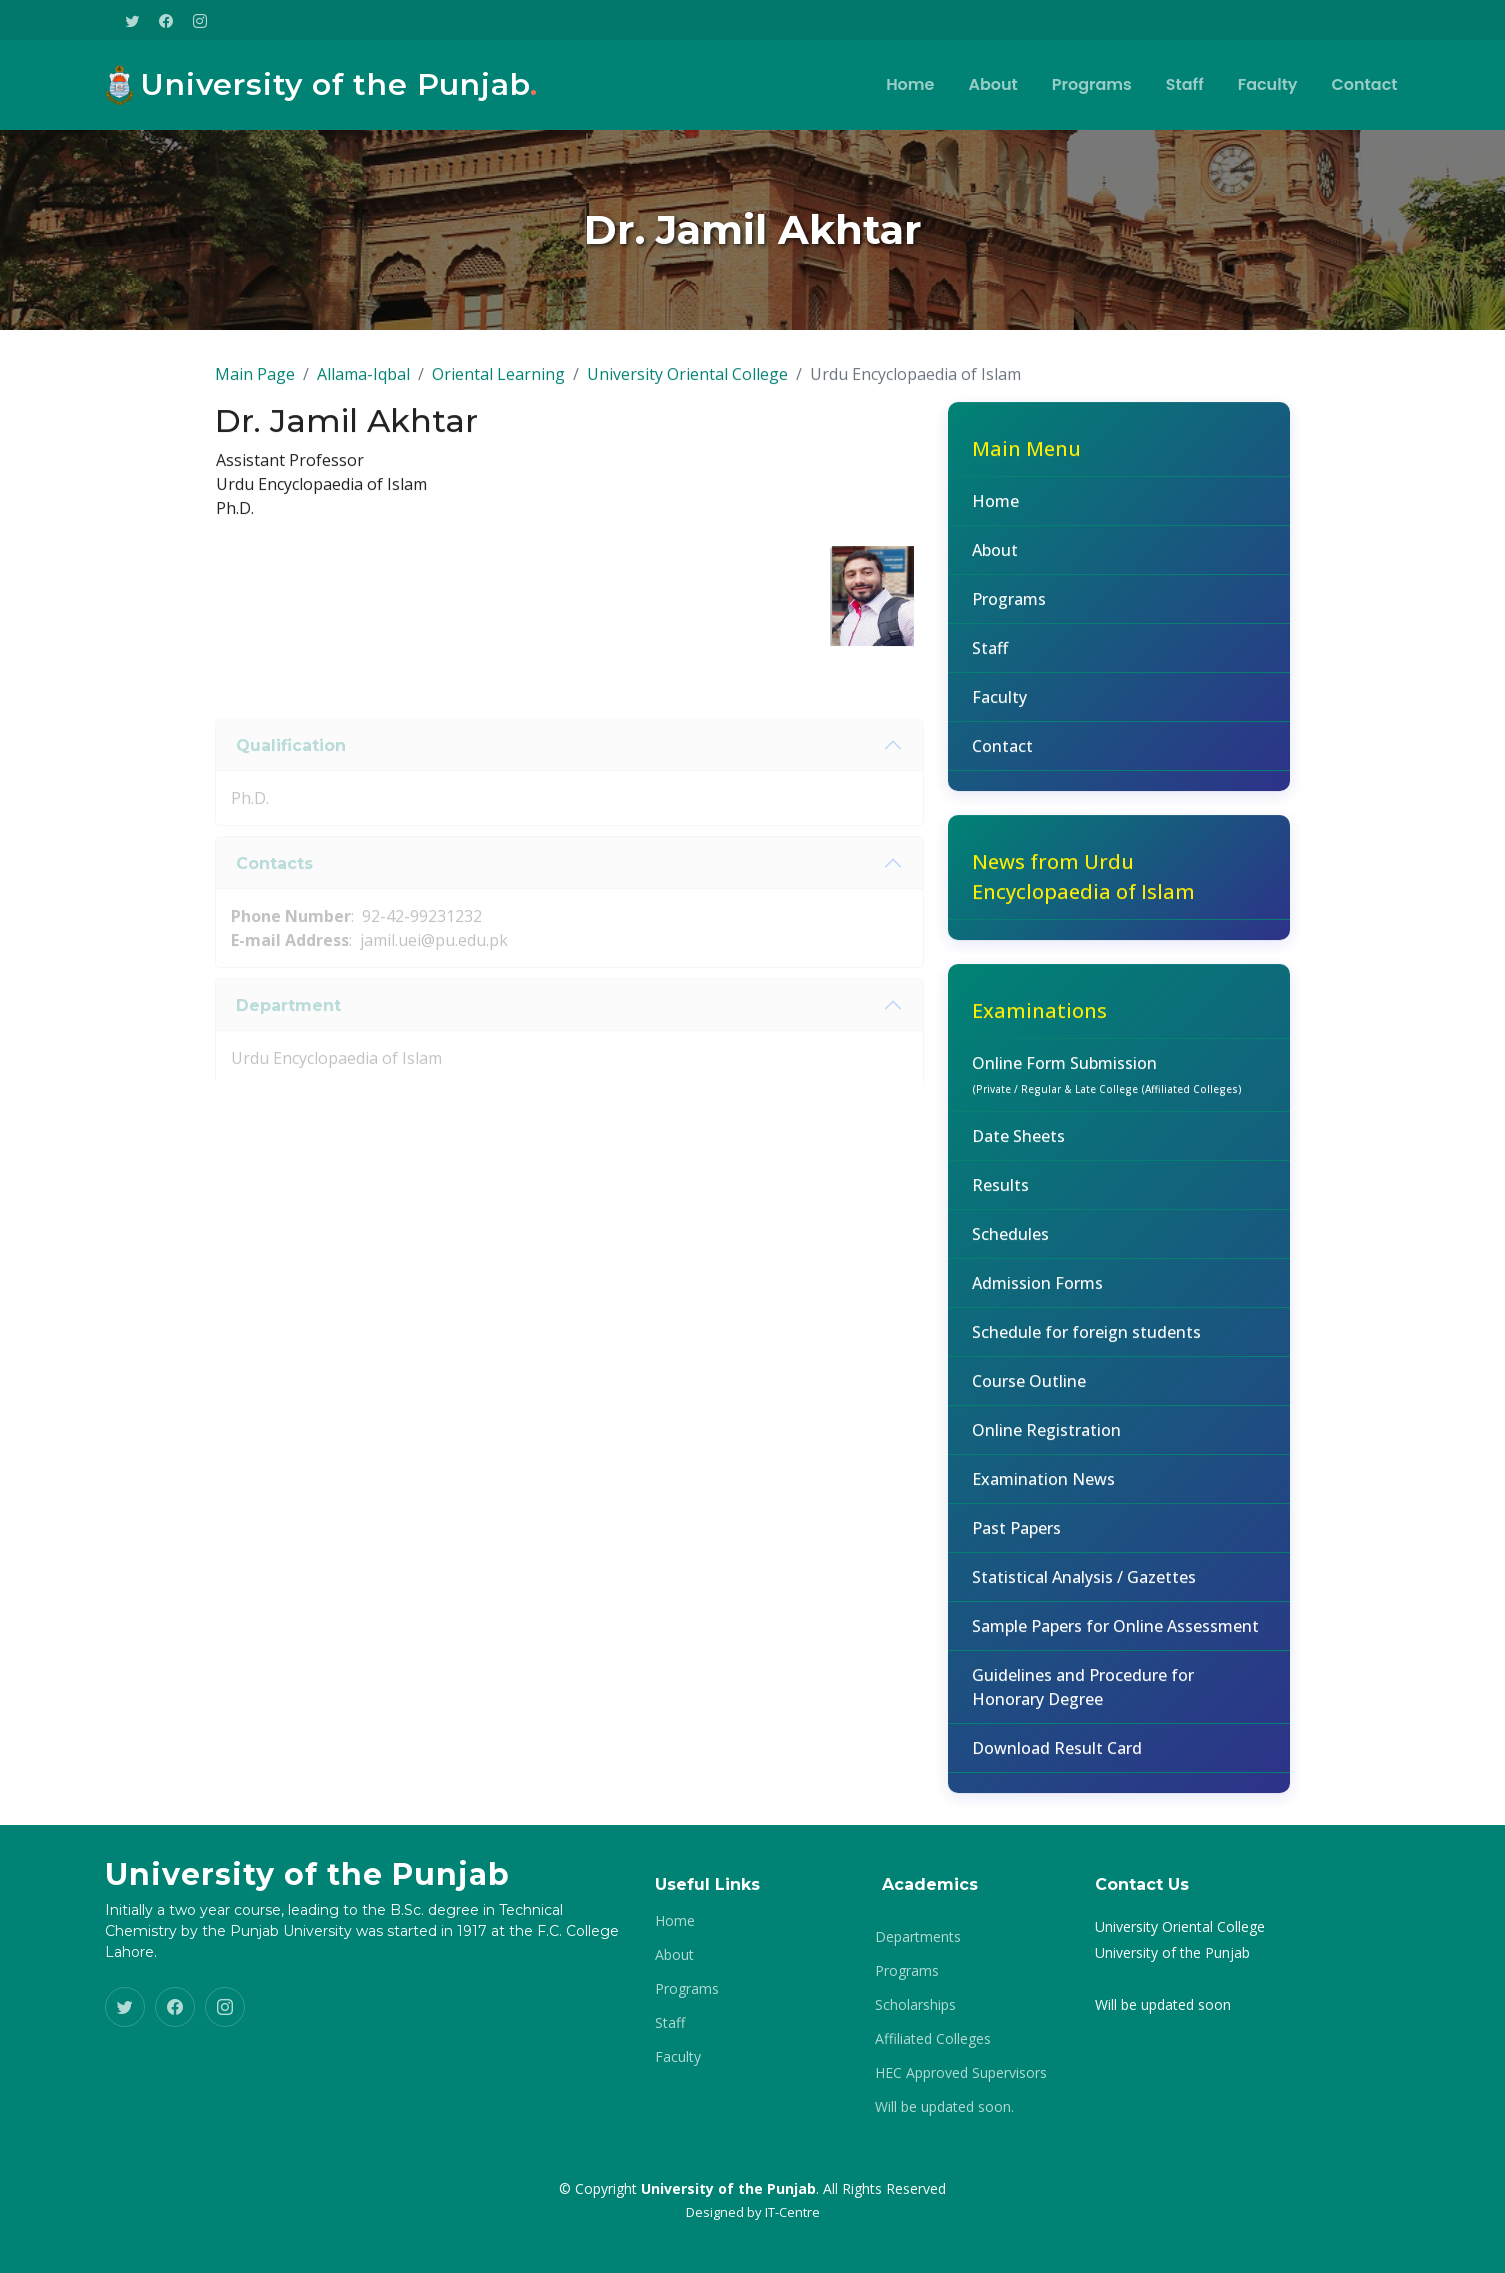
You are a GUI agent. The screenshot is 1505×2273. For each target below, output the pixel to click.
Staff (1185, 84)
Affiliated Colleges (933, 2039)
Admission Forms (1037, 1293)
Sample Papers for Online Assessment (1115, 1636)
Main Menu (1026, 458)
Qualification (291, 777)
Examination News (1043, 1489)
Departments (918, 1937)
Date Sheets (1018, 1146)
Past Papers (1016, 1538)
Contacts (274, 895)
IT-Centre (792, 2212)
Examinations (1039, 1020)
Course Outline (1029, 1391)
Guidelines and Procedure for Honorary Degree (1083, 1697)
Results (1000, 1195)
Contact (1365, 84)
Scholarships (915, 2005)
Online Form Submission (1107, 1084)
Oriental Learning (498, 384)
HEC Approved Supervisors (961, 2073)
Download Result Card (1057, 1758)
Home (910, 84)
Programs (1092, 84)
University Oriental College (687, 384)
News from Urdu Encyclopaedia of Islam (1083, 886)
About (992, 84)
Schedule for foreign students (1086, 1342)
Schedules (1010, 1244)
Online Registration (1046, 1440)
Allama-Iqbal (363, 384)
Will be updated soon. (944, 2107)
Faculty (1268, 84)
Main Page (255, 384)
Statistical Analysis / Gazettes (1084, 1587)
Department (288, 1037)
